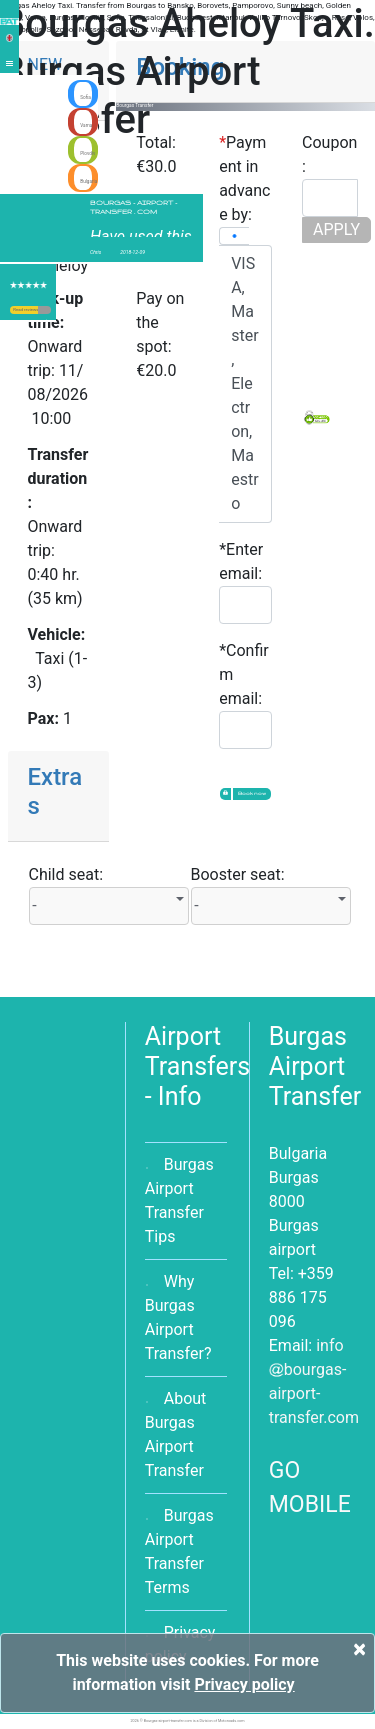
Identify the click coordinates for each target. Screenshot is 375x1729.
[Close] (359, 1649)
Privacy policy (244, 1684)
